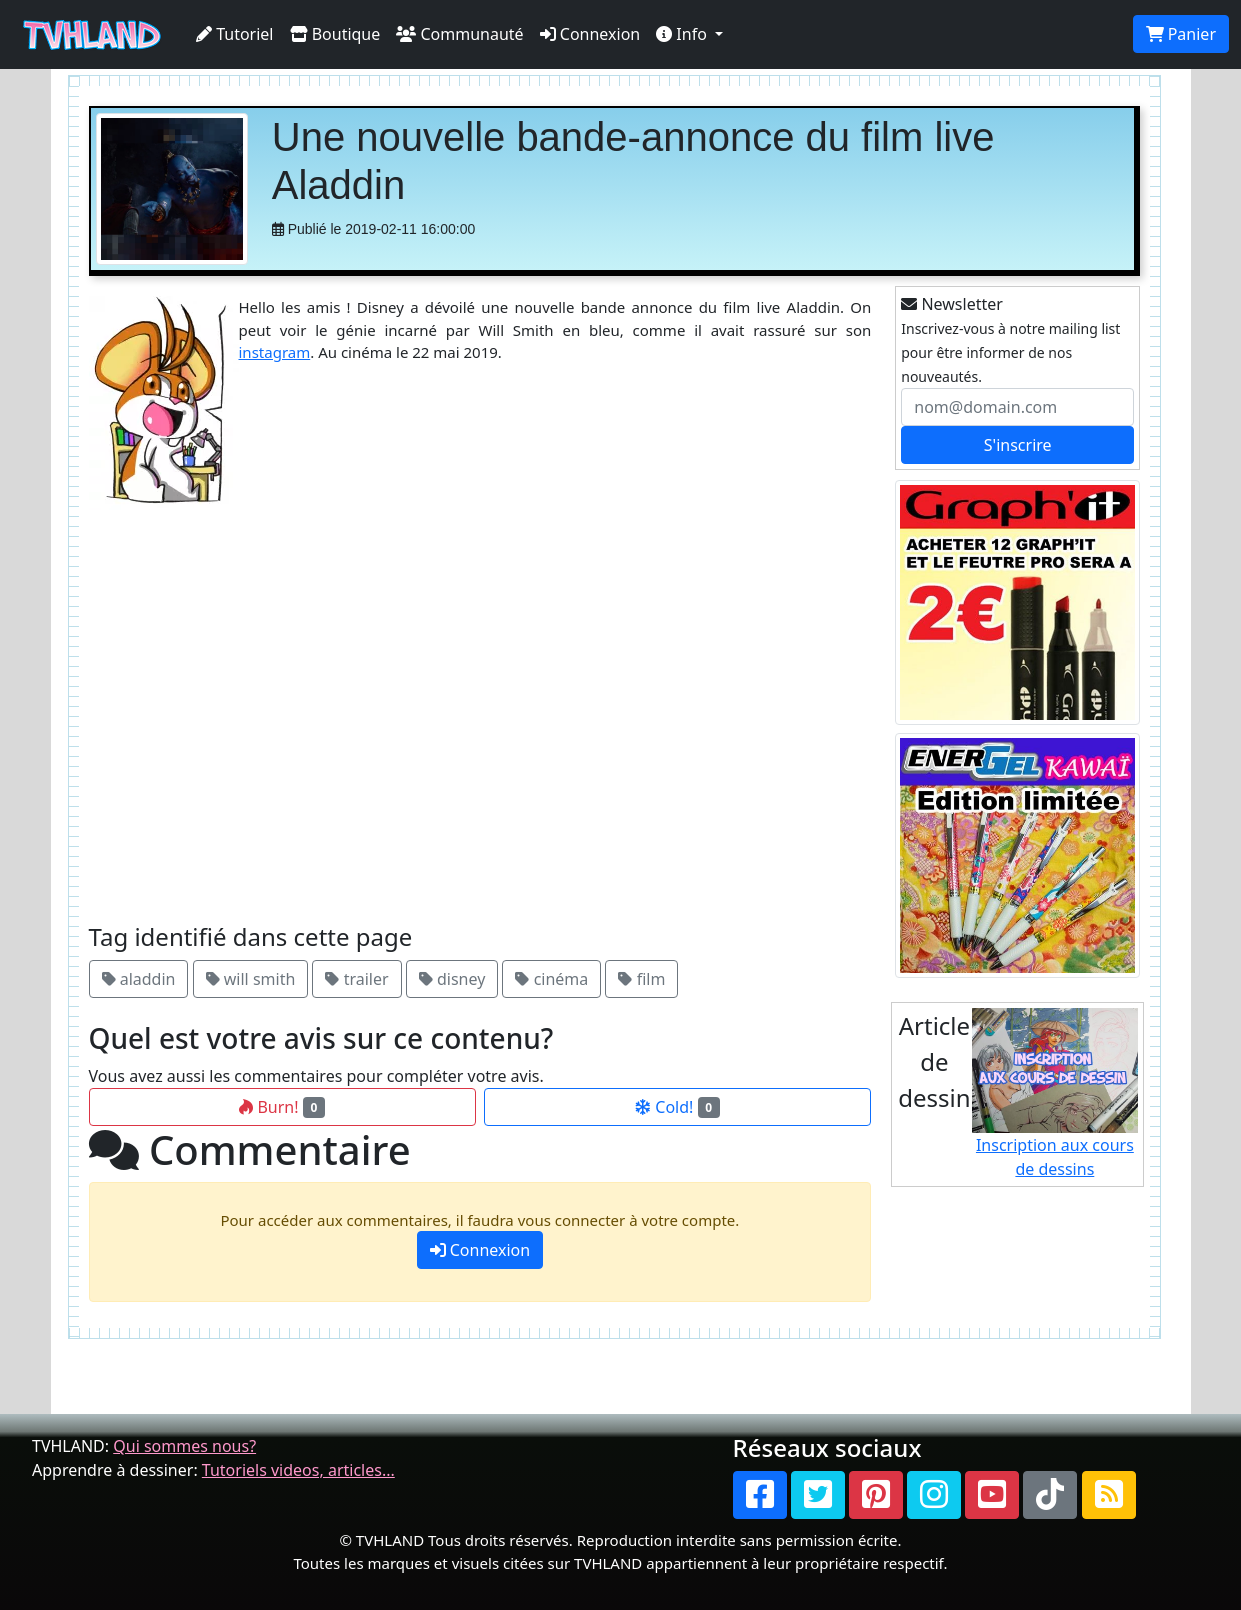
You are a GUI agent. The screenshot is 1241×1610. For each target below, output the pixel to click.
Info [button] (683, 34)
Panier (1181, 34)
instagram (275, 352)
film (641, 979)
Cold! (677, 1107)
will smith (251, 979)
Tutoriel (235, 34)
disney (452, 979)
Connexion (590, 34)
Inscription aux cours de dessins (1055, 1094)
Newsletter (952, 304)
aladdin (139, 979)
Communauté (459, 34)
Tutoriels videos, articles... (298, 1470)
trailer (356, 979)
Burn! (282, 1107)
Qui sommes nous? (184, 1446)
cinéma (551, 979)
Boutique (335, 34)
